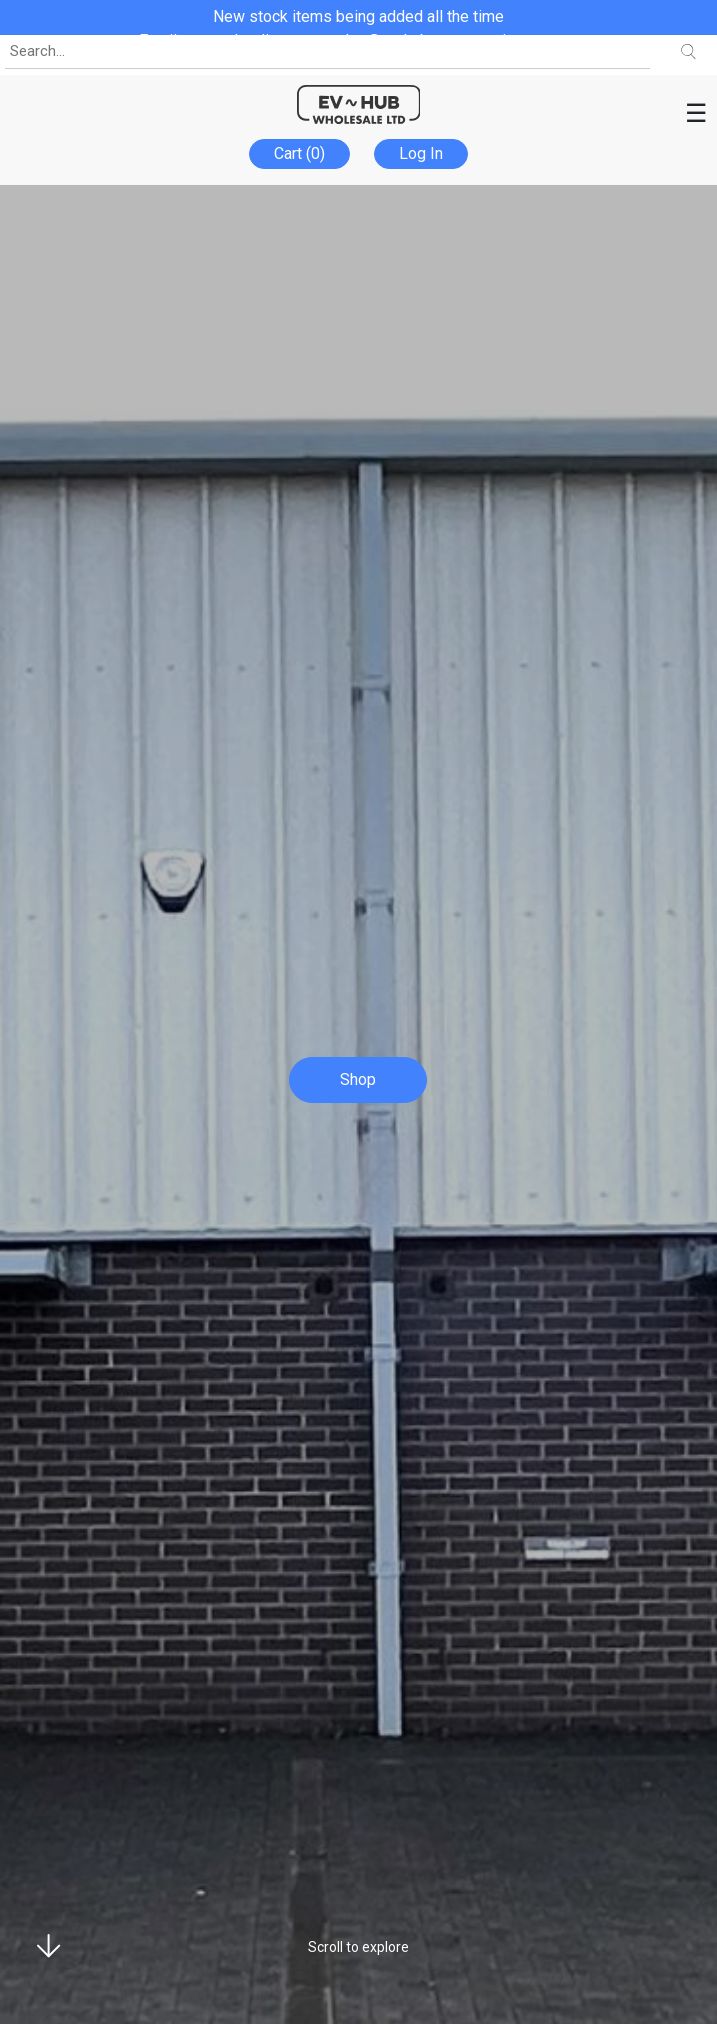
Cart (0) (299, 153)
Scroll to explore (358, 1947)
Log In (421, 153)
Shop (358, 1079)
